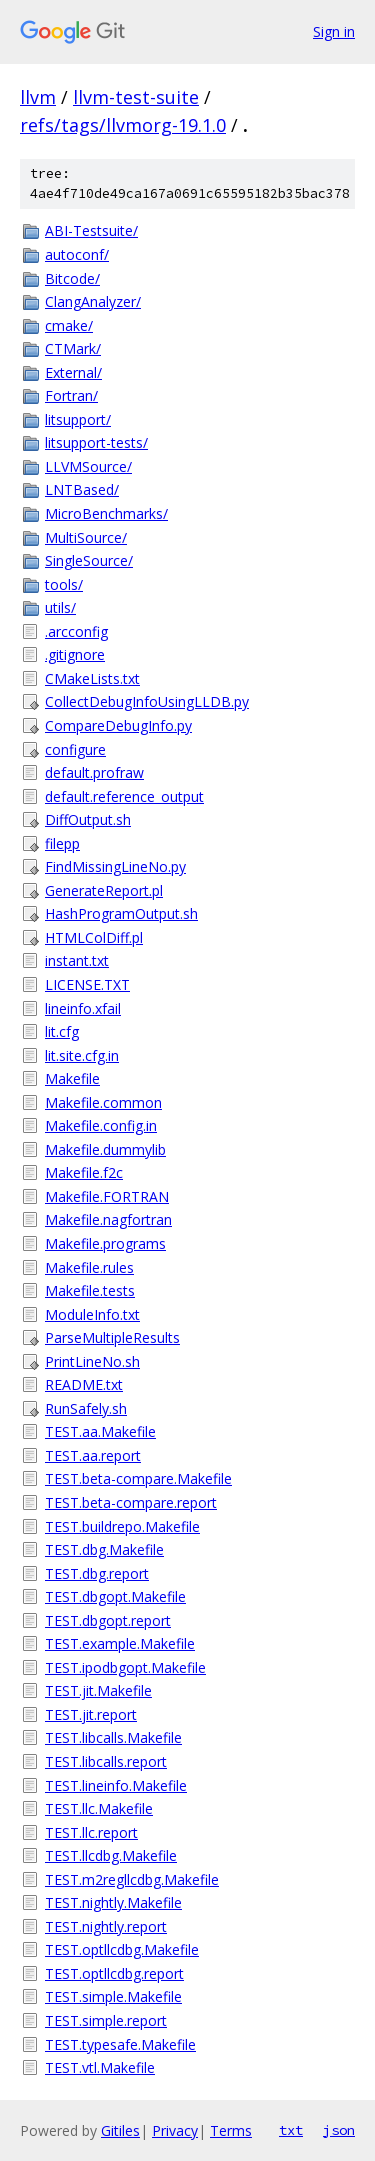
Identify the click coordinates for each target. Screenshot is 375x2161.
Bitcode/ (72, 278)
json (339, 2130)
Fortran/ (71, 395)
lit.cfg (62, 1031)
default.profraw (94, 772)
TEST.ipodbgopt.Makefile (125, 1667)
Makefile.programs (105, 1243)
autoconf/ (77, 254)
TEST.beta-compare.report (131, 1502)
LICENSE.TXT (87, 984)
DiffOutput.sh (88, 819)
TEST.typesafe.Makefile (120, 2044)
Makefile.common (103, 1102)
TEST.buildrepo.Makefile (122, 1526)
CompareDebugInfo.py (118, 725)
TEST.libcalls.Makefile (113, 1737)
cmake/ (69, 325)
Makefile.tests (90, 1290)
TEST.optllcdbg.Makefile (122, 1949)
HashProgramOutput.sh (121, 913)
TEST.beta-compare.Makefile (138, 1478)
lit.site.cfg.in (82, 1055)
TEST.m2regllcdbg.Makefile (132, 1879)
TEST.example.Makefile (120, 1643)
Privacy (175, 2130)
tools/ (64, 584)
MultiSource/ (86, 537)
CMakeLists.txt (92, 678)
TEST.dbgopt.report (108, 1620)
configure (75, 749)
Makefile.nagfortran (108, 1219)
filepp (62, 843)
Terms (231, 2130)
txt (291, 2130)
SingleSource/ (89, 560)
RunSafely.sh (86, 1408)
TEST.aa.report (93, 1455)
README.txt (84, 1384)
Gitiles (120, 2130)
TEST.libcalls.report (106, 1761)
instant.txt (77, 960)
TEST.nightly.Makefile (113, 1902)
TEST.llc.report (91, 1832)
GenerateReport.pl (104, 890)
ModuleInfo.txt (92, 1314)
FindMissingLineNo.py (115, 866)
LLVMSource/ (88, 466)
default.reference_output (124, 796)
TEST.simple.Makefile (113, 1996)
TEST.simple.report (106, 2020)
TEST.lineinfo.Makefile (116, 1785)
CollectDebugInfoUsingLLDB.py (147, 701)
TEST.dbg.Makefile (104, 1549)
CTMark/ (73, 348)
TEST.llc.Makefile (99, 1808)
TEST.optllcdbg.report (114, 1973)
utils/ (60, 607)
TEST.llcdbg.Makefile (111, 1855)
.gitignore (75, 654)
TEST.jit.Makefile (98, 1690)
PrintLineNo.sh (92, 1361)
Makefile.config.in (101, 1125)
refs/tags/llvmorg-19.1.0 (123, 125)
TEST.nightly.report (106, 1926)
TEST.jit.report (91, 1714)
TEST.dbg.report (97, 1573)
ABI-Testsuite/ (91, 230)
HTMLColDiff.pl (94, 937)
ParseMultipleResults (112, 1337)
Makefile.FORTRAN (107, 1196)
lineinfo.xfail (83, 1008)
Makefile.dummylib (105, 1149)
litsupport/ (78, 419)
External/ (73, 372)
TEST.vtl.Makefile (100, 2067)
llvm (38, 97)
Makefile (72, 1078)
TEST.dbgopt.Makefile (115, 1596)
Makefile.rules (89, 1267)
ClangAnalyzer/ (93, 301)
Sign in (334, 31)
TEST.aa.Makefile (100, 1431)
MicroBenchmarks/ (106, 513)
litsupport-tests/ (96, 442)
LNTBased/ (82, 489)
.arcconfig (76, 631)
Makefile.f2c (84, 1172)
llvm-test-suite (136, 97)
